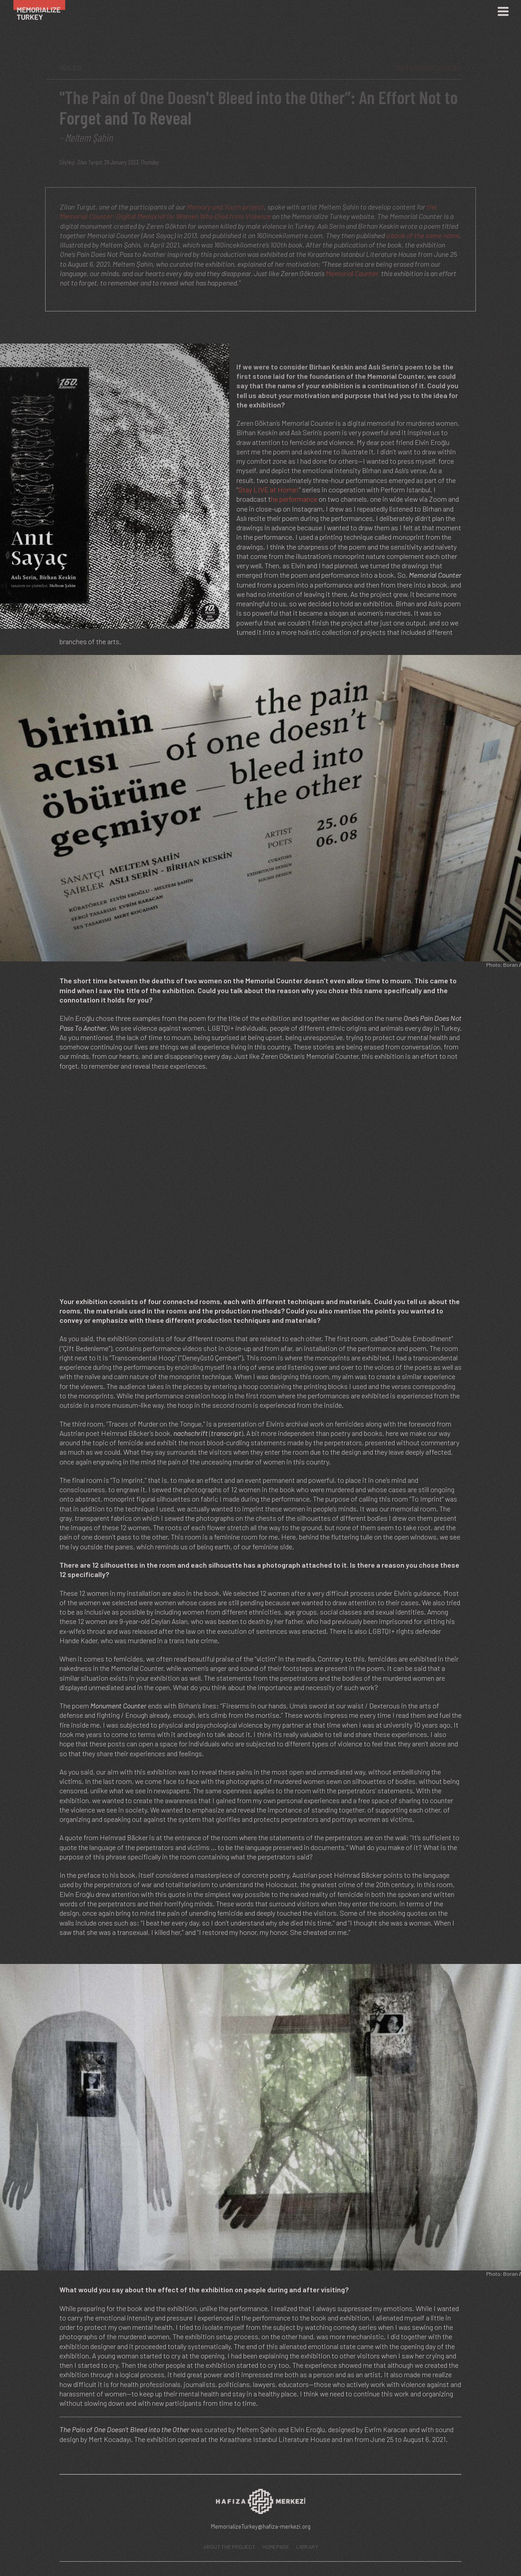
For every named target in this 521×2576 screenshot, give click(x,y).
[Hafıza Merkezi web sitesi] (260, 2504)
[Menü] (503, 11)
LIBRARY (307, 2546)
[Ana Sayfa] (43, 11)
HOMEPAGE (275, 2546)
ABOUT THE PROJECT (229, 2546)
